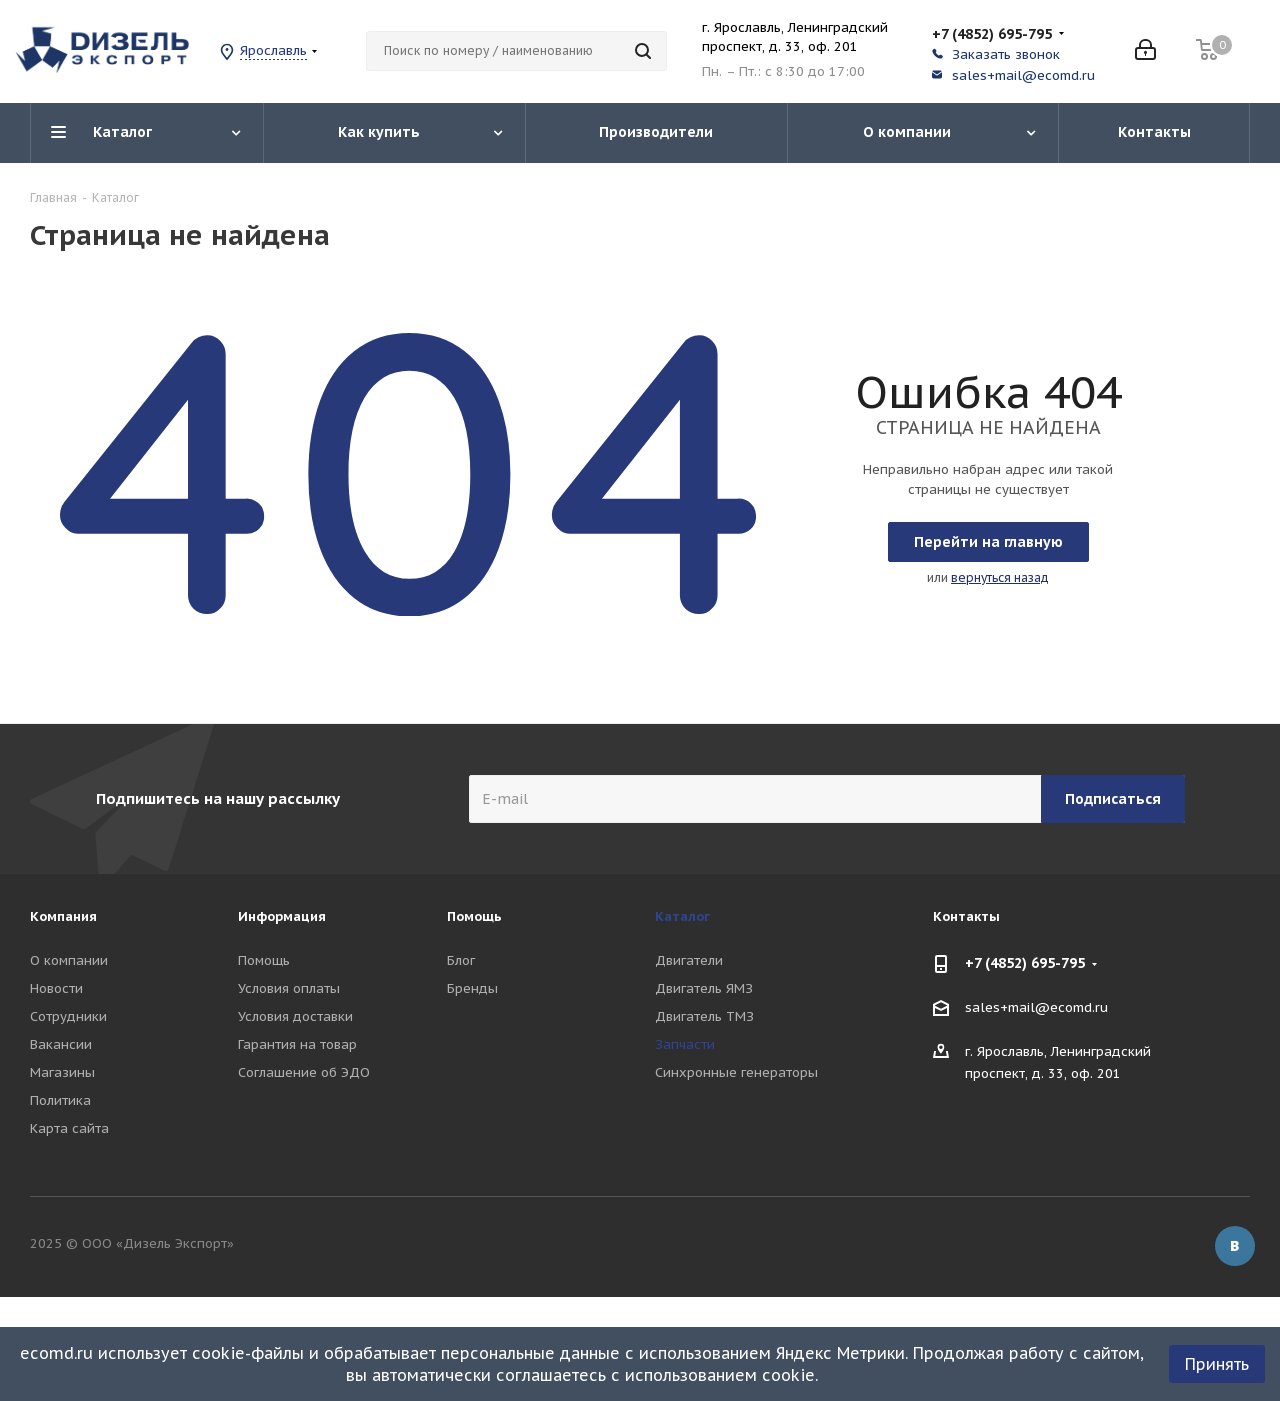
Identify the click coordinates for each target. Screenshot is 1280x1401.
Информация (282, 916)
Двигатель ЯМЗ (704, 988)
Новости (56, 988)
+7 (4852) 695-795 (992, 34)
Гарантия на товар (297, 1044)
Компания (63, 916)
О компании (69, 960)
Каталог (682, 916)
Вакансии (61, 1044)
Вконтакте (1235, 1246)
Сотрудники (68, 1016)
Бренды (472, 988)
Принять (1217, 1364)
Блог (461, 960)
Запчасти (685, 1044)
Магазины (62, 1072)
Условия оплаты (289, 988)
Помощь (264, 960)
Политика (60, 1100)
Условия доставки (295, 1016)
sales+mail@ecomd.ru (1023, 75)
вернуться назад (1000, 577)
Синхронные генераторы (736, 1072)
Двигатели (689, 960)
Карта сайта (69, 1128)
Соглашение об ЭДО (304, 1072)
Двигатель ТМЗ (704, 1016)
